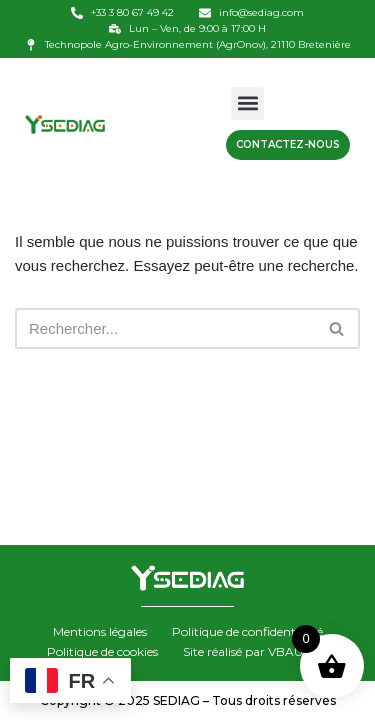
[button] (247, 103)
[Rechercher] (165, 328)
